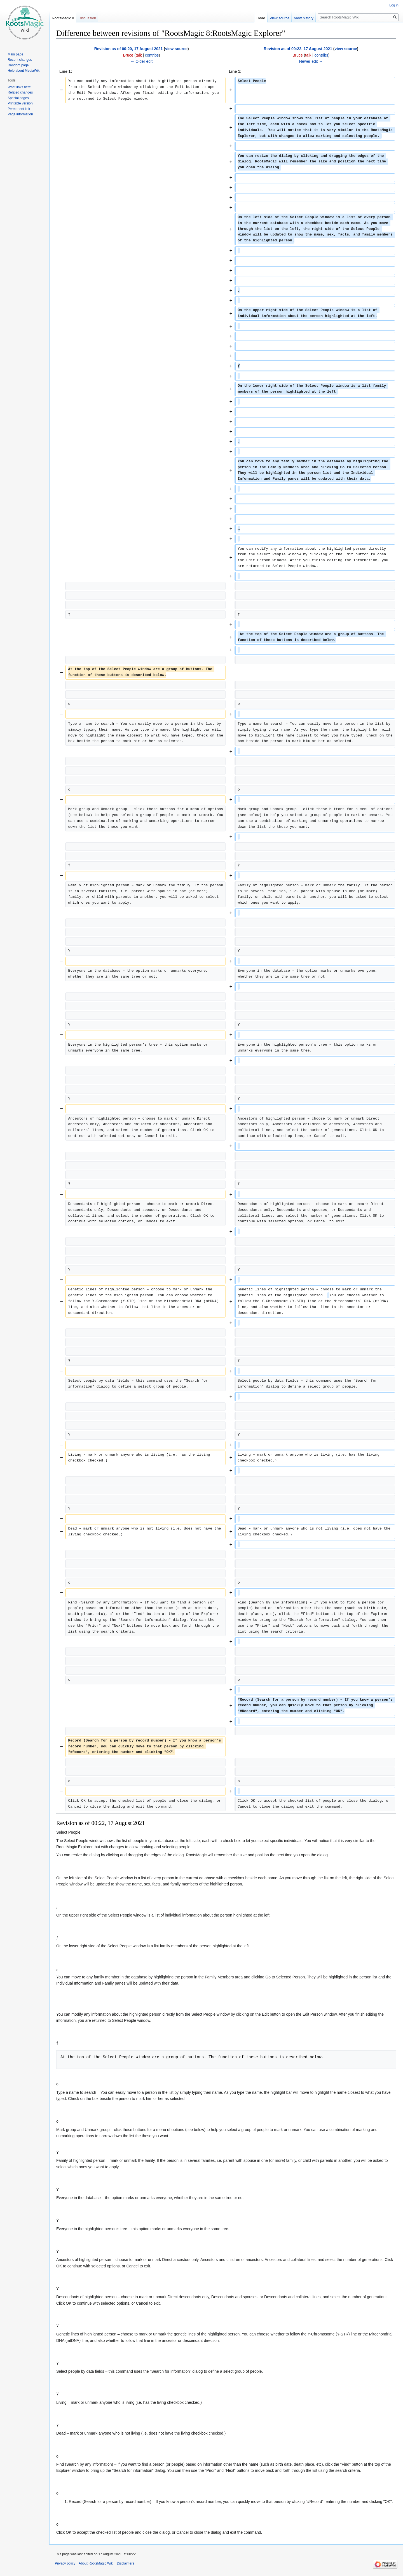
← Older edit (141, 61)
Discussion (87, 18)
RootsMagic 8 (63, 18)
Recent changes (20, 60)
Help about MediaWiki (24, 71)
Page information (20, 114)
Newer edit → (311, 61)
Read (261, 18)
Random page (18, 65)
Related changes (20, 92)
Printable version (20, 103)
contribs (152, 55)
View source (280, 18)
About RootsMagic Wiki (96, 2563)
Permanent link (19, 109)
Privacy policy (65, 2563)
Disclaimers (125, 2563)
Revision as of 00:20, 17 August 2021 (128, 48)
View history (303, 18)
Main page (15, 54)
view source (176, 48)
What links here (19, 87)
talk (139, 55)
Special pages (18, 98)
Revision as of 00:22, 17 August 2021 (298, 48)
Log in (394, 5)
